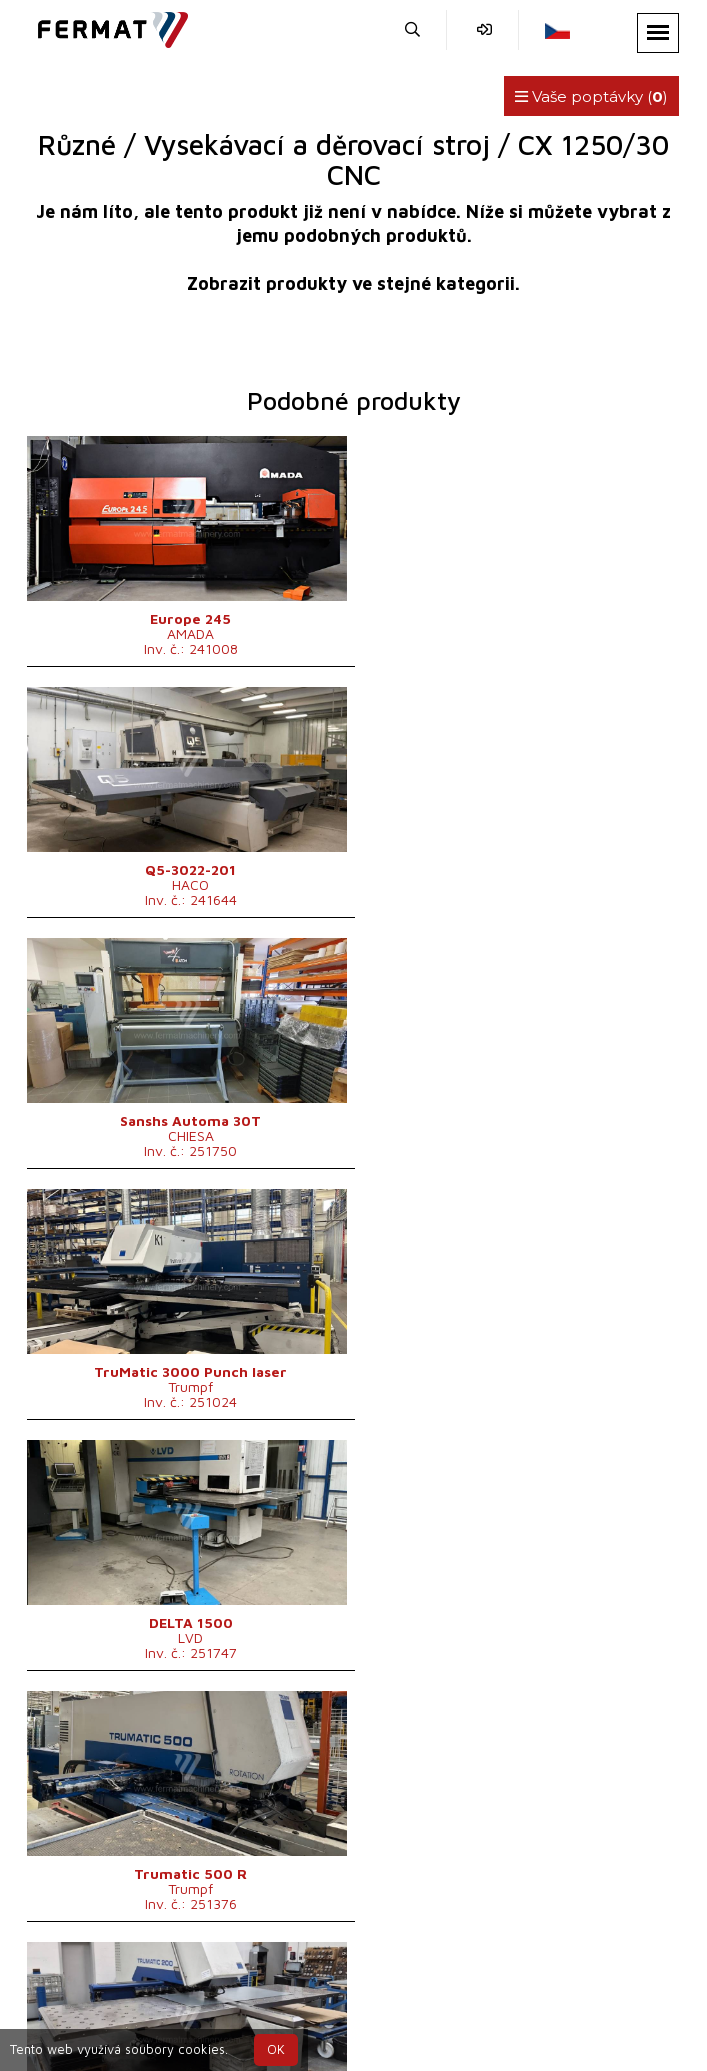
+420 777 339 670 (385, 1998)
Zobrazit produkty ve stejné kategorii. (353, 283)
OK (276, 2049)
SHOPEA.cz (180, 1974)
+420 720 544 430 (219, 1998)
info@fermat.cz (534, 1998)
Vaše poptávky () (591, 96)
